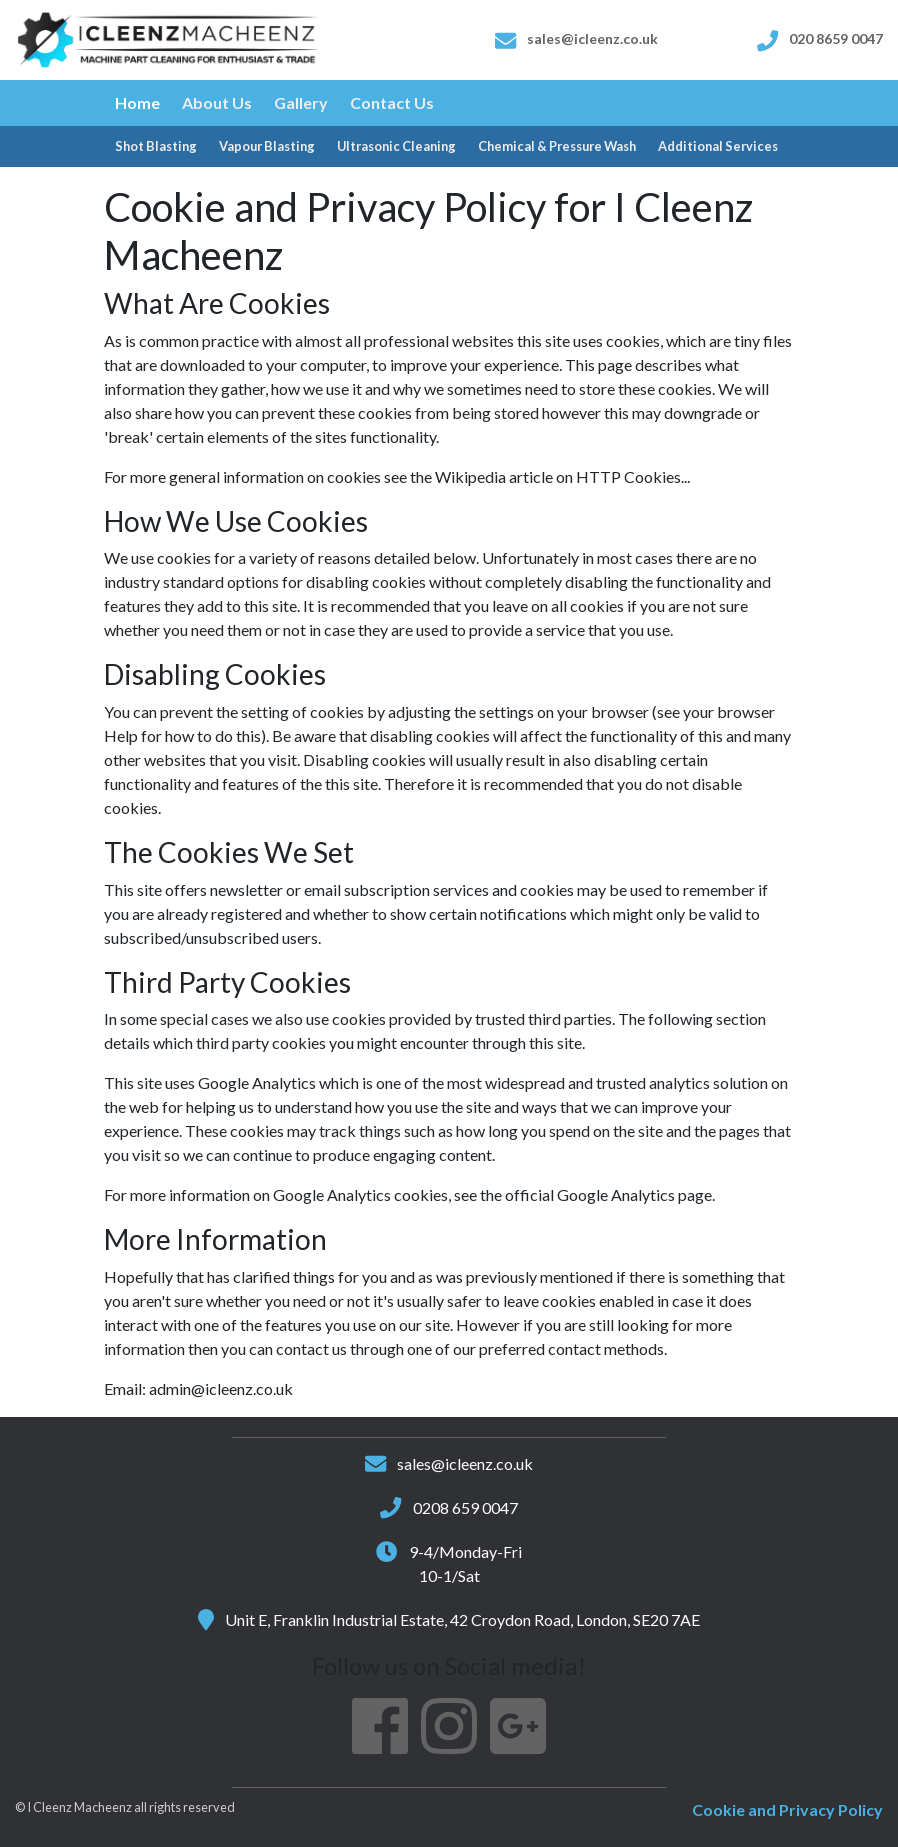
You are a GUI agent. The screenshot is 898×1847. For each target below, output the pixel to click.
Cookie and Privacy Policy (787, 1809)
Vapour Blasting (267, 146)
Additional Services (718, 146)
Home (137, 102)
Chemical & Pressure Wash (557, 146)
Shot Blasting (156, 146)
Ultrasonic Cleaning (396, 146)
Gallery (301, 102)
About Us (217, 102)
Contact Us (392, 102)
